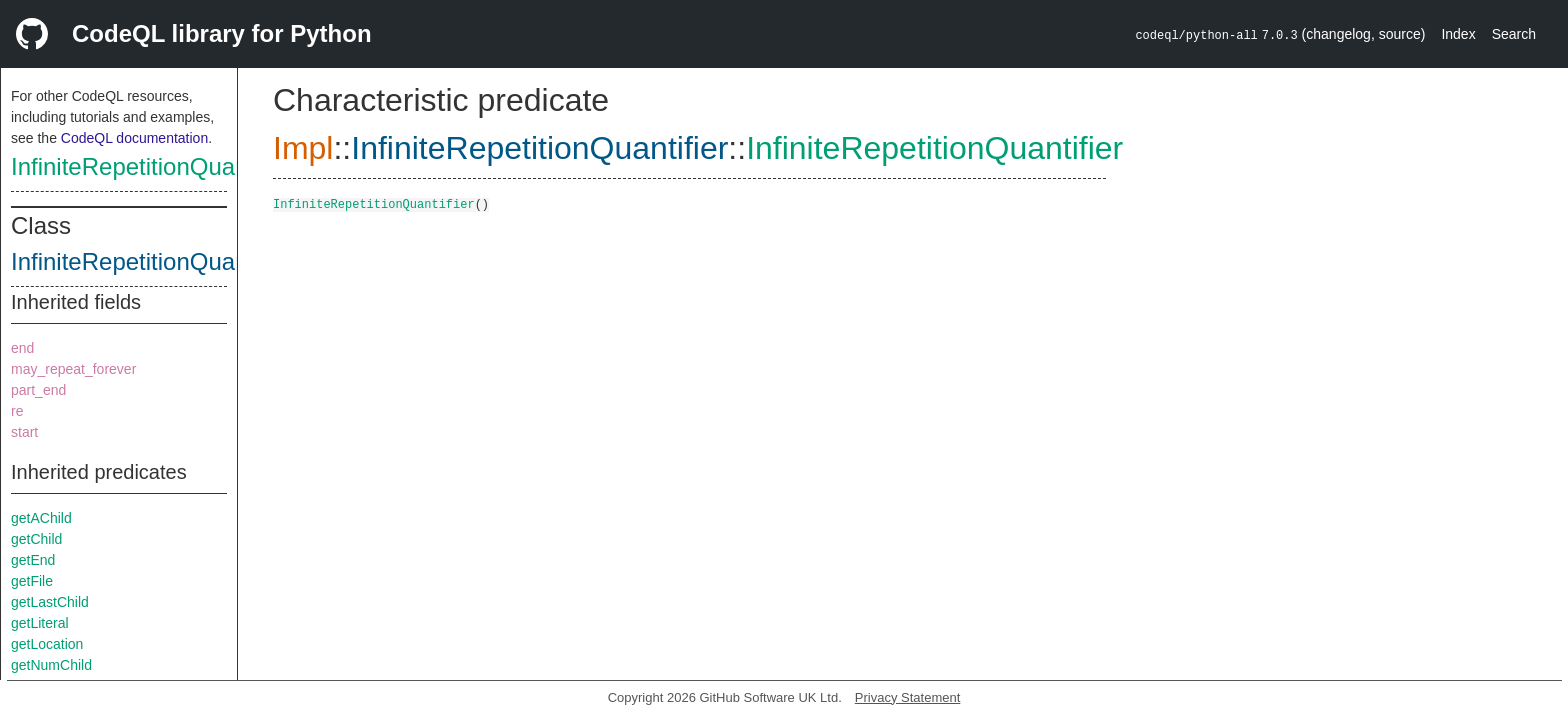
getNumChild (51, 665)
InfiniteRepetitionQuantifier (152, 166)
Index (1458, 34)
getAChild (41, 518)
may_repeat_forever (73, 369)
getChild (36, 539)
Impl (303, 148)
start (24, 432)
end (22, 348)
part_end (38, 390)
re (17, 411)
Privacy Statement (908, 697)
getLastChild (50, 602)
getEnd (33, 560)
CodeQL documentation (134, 138)
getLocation (47, 644)
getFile (32, 581)
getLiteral (40, 623)
